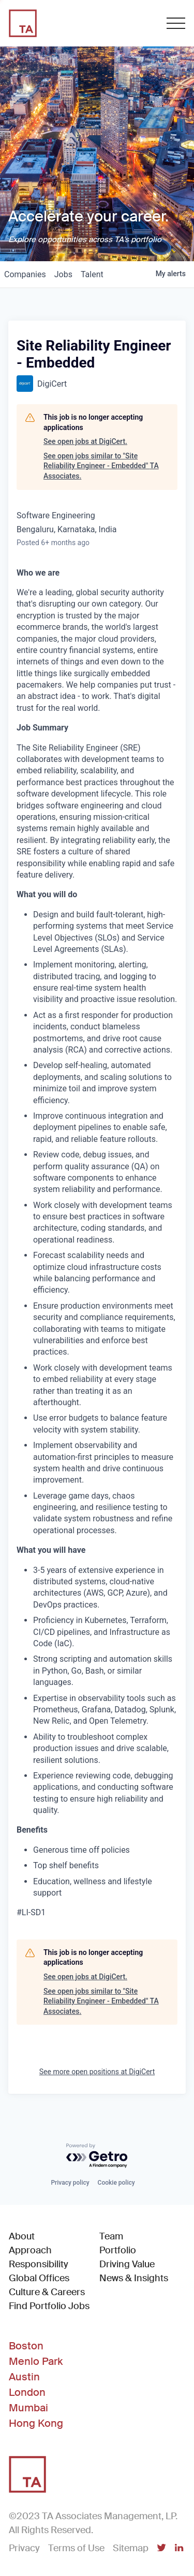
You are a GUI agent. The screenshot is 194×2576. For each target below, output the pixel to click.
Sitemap (130, 2548)
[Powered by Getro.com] (97, 2156)
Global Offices (39, 2278)
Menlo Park (36, 2361)
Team (111, 2236)
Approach (30, 2250)
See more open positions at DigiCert (97, 2072)
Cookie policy (116, 2182)
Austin (24, 2376)
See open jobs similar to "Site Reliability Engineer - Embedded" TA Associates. (101, 466)
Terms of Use (76, 2548)
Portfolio (117, 2250)
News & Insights (133, 2278)
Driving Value (127, 2264)
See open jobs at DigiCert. (85, 441)
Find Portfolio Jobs (49, 2305)
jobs (63, 274)
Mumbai (28, 2407)
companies (25, 274)
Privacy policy (70, 2182)
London (27, 2392)
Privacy (24, 2548)
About (22, 2236)
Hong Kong (36, 2423)
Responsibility (38, 2264)
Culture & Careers (47, 2292)
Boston (26, 2345)
